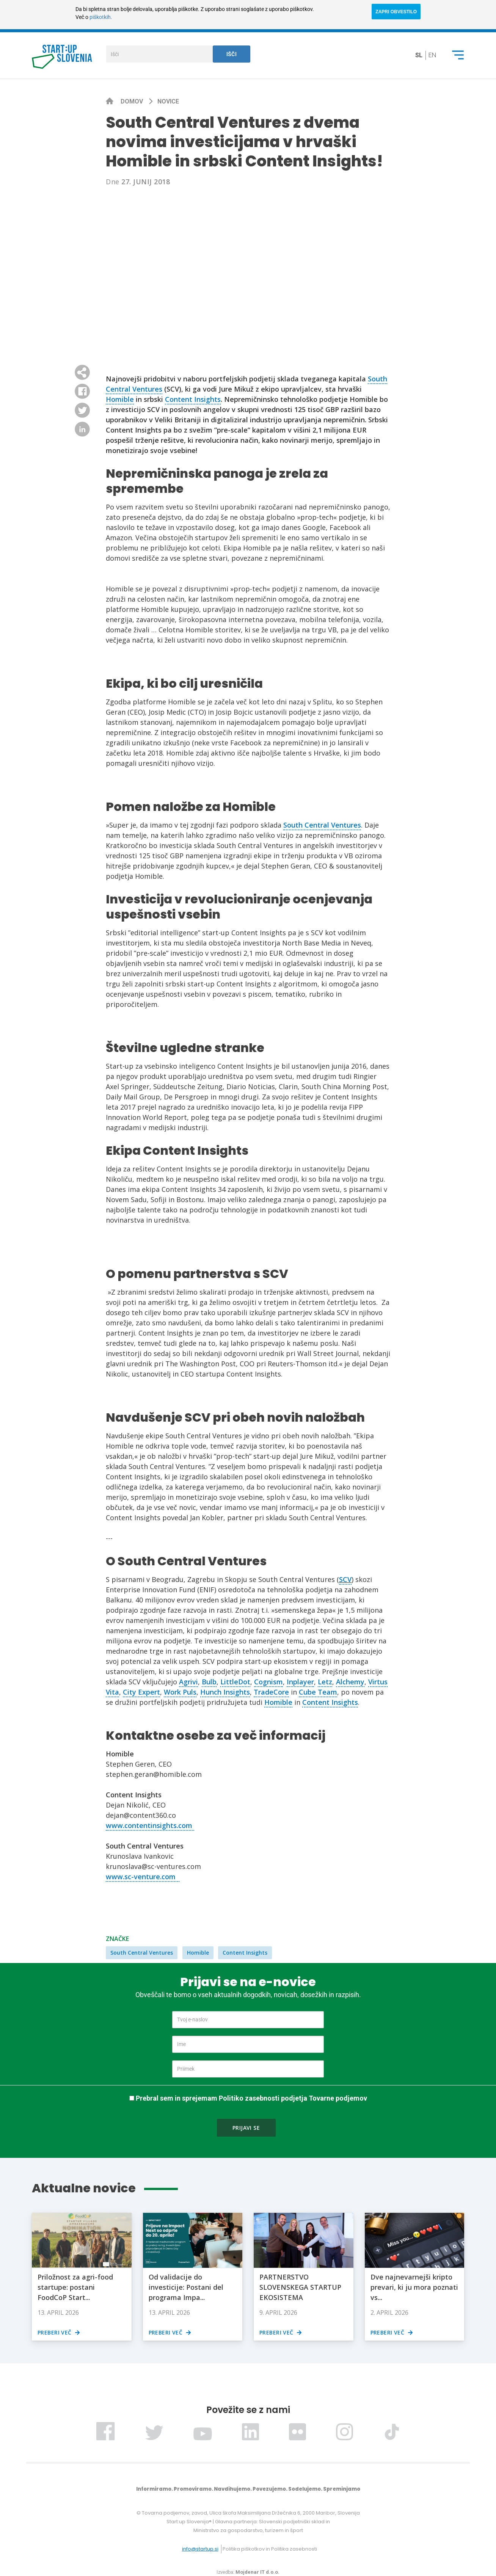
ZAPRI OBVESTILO (396, 11)
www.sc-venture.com (142, 1876)
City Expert (141, 1691)
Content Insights (193, 399)
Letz (325, 1681)
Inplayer (300, 1681)
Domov (132, 101)
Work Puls (180, 1691)
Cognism (268, 1681)
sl (418, 55)
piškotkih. (100, 17)
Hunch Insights (225, 1691)
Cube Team (318, 1691)
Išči (231, 54)
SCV (345, 1579)
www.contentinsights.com (150, 1825)
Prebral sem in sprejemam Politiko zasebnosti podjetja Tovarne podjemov (251, 2098)
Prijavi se (246, 2127)
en (432, 55)
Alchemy (350, 1681)
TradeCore (271, 1691)
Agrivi (188, 1681)
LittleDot (235, 1681)
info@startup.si (200, 2548)
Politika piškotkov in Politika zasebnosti (270, 2548)
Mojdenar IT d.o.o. (257, 2572)
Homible (120, 399)
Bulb (209, 1681)
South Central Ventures (322, 824)
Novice (168, 101)
